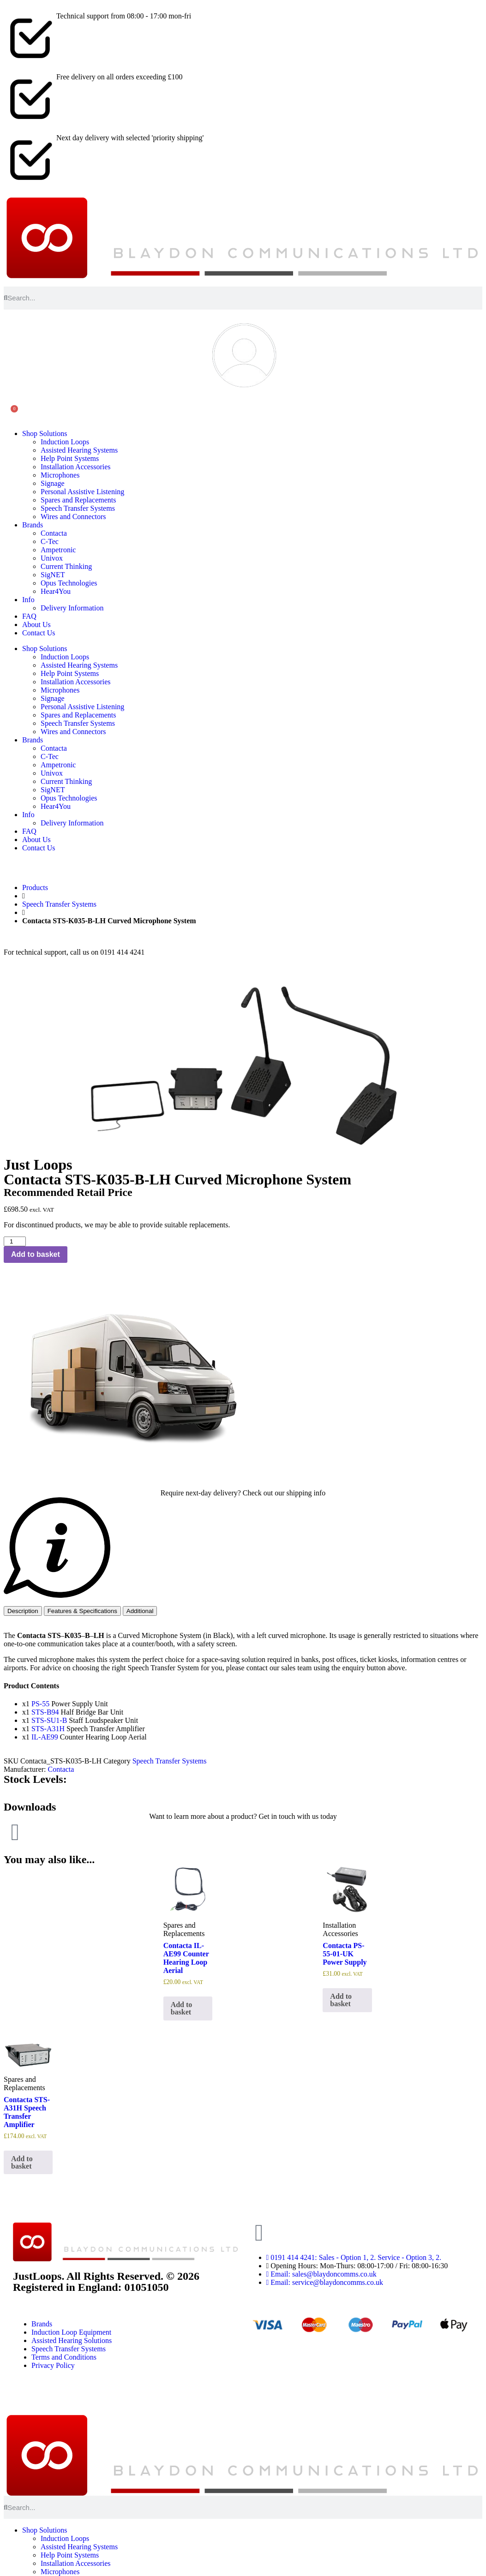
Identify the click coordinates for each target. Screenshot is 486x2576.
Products (35, 887)
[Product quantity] (15, 1241)
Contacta (54, 533)
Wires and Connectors (73, 516)
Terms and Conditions (63, 2357)
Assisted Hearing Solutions (71, 2340)
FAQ (29, 616)
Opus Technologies (69, 583)
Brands (32, 525)
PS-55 (40, 1704)
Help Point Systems (70, 458)
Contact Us (38, 633)
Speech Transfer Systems (78, 508)
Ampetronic (58, 550)
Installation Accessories (76, 467)
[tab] (23, 1611)
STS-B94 (45, 1712)
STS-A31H (48, 1729)
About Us (36, 624)
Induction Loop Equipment (71, 2332)
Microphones (60, 475)
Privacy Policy (53, 2365)
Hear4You (56, 591)
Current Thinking (66, 566)
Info (28, 600)
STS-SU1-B (49, 1720)
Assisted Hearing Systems (79, 450)
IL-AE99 (44, 1737)
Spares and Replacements (78, 500)
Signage (53, 483)
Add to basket (35, 1254)
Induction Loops (65, 442)
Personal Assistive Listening (82, 492)
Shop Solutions (44, 433)
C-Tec (50, 541)
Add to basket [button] (181, 2008)
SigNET (53, 575)
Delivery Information (72, 608)
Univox (52, 558)
